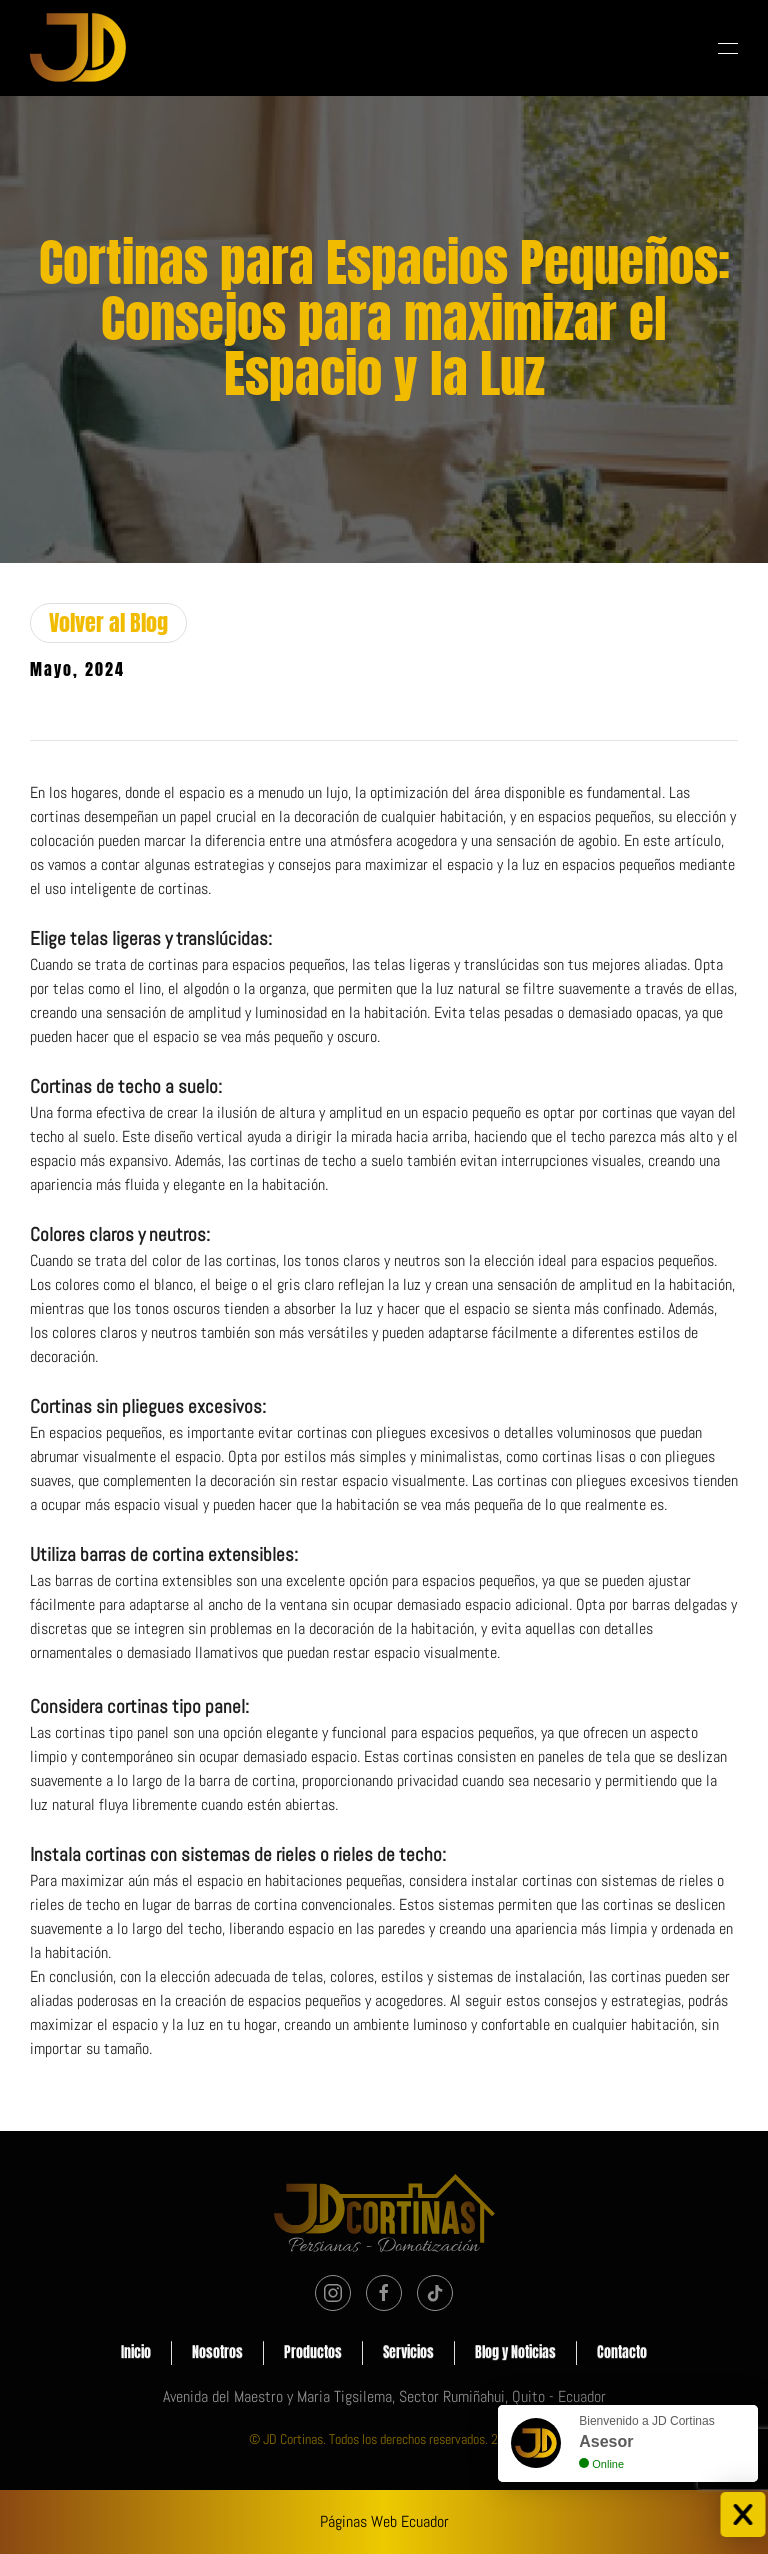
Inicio (136, 2355)
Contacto (622, 2355)
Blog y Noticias (515, 2355)
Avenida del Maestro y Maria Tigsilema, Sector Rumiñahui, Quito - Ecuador (384, 2396)
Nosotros (217, 2355)
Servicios (408, 2355)
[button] (728, 48)
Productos (313, 2355)
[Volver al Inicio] (78, 48)
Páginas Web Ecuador (384, 2521)
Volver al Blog (108, 622)
